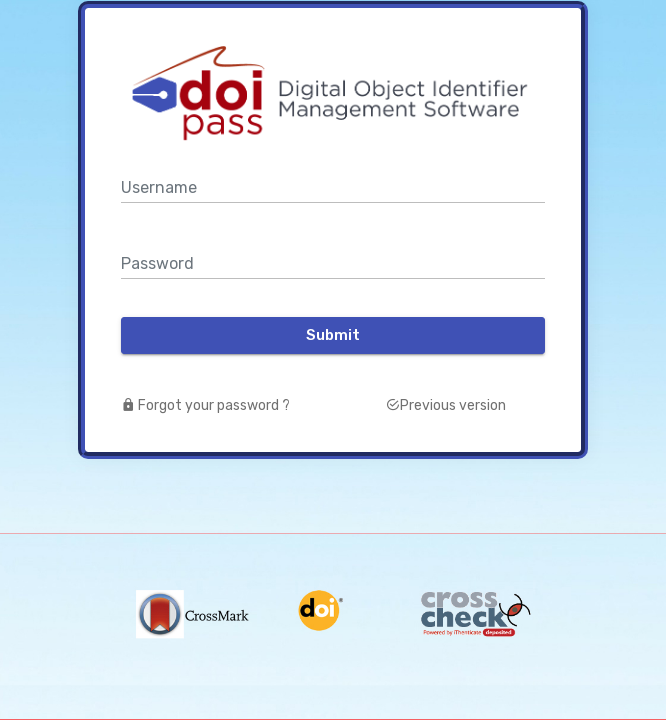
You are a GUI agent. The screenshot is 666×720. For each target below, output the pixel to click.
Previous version (446, 405)
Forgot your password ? (205, 405)
